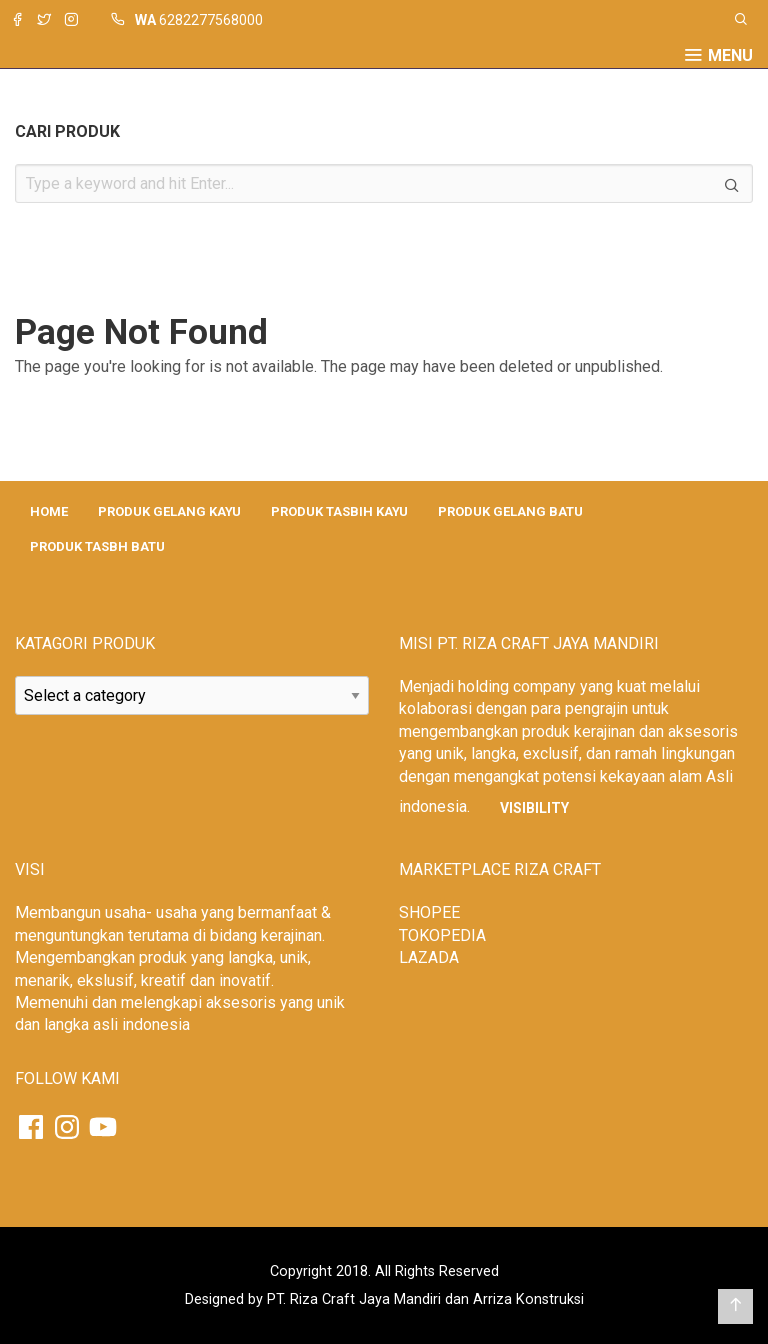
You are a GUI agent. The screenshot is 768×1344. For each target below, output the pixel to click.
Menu (730, 56)
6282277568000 (211, 20)
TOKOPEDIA (442, 935)
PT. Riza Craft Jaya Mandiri (354, 1299)
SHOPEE (429, 912)
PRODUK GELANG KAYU (169, 511)
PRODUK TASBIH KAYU (339, 511)
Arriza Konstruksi (528, 1299)
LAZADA (429, 957)
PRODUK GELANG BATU (510, 511)
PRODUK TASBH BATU (97, 546)
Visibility (534, 808)
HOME (49, 511)
